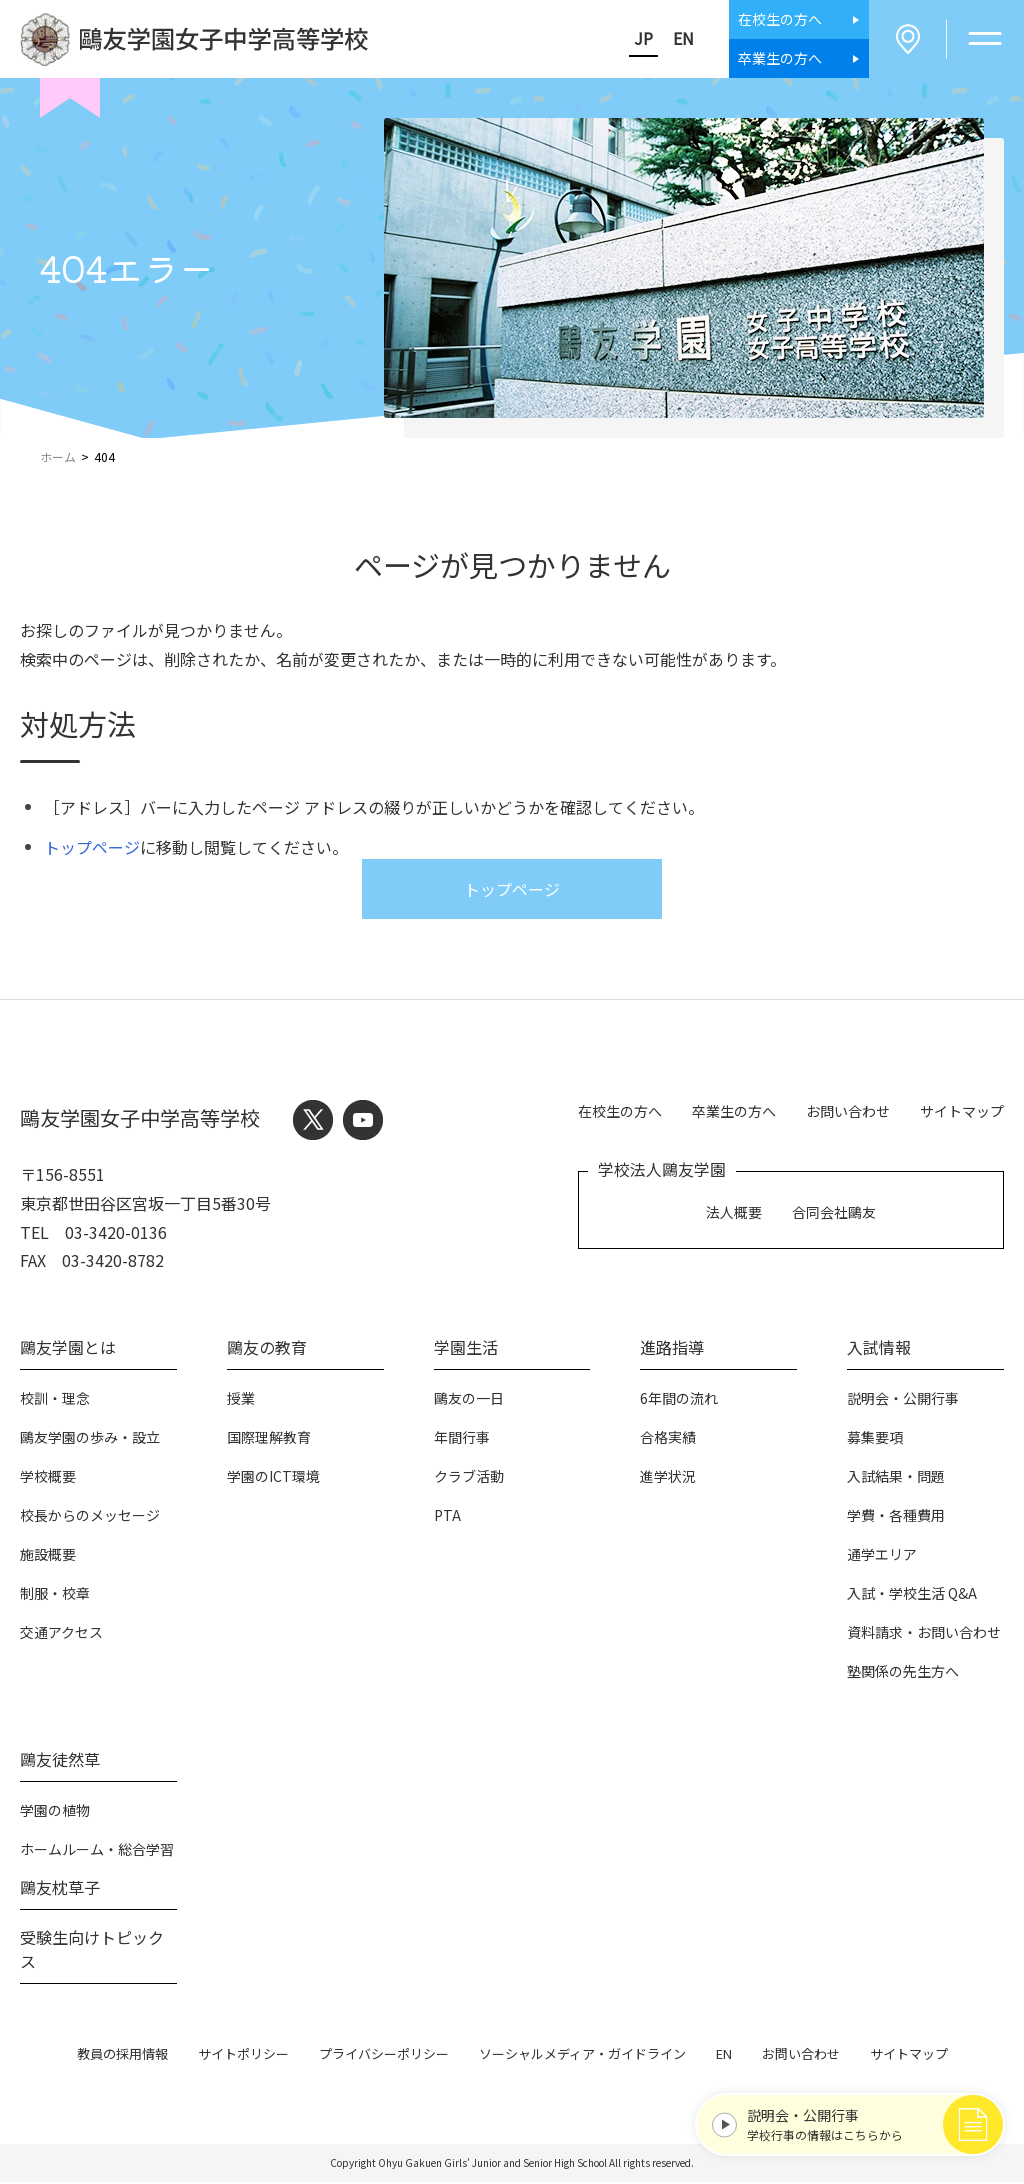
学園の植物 (55, 1812)
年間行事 (462, 1439)
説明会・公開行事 (903, 1400)
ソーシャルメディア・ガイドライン (582, 2055)
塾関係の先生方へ (903, 1673)
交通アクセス (61, 1634)
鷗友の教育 (267, 1349)
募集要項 (875, 1439)
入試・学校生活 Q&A (912, 1595)
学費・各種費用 (896, 1517)
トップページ (92, 849)
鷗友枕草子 (60, 1889)
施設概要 (48, 1556)
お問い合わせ (848, 1112)
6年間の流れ (679, 1400)
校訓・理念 (55, 1400)
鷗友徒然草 (60, 1761)
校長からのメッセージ (90, 1517)
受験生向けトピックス (92, 1951)
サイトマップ (962, 1112)
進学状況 (668, 1478)
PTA (447, 1517)
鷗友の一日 (469, 1400)
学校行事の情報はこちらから (861, 2122)
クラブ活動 (469, 1478)
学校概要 (48, 1478)
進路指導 (672, 1349)
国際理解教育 (269, 1439)
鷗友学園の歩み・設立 (90, 1439)
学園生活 (466, 1349)
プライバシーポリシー (384, 2055)
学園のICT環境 (273, 1478)
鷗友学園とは (68, 1349)
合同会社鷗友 (834, 1213)
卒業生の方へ (734, 1112)
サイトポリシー (243, 2055)
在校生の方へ (620, 1112)
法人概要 (734, 1213)
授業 (241, 1400)
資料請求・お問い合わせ (924, 1634)
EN (678, 39)
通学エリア (882, 1556)
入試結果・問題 (896, 1478)
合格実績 (668, 1439)
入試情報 (879, 1349)
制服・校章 (55, 1595)
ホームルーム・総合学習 (97, 1851)
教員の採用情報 (122, 2055)
